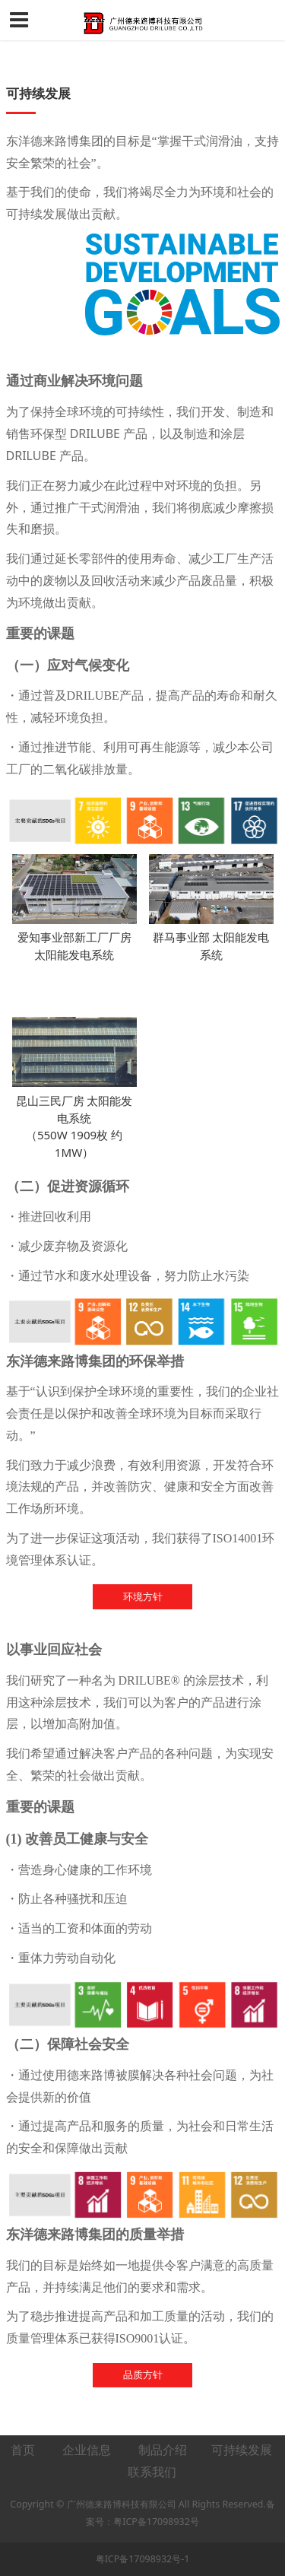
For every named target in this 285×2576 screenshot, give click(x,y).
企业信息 (86, 2450)
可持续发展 (243, 2450)
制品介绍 (162, 2450)
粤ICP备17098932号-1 (143, 2558)
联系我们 (152, 2472)
